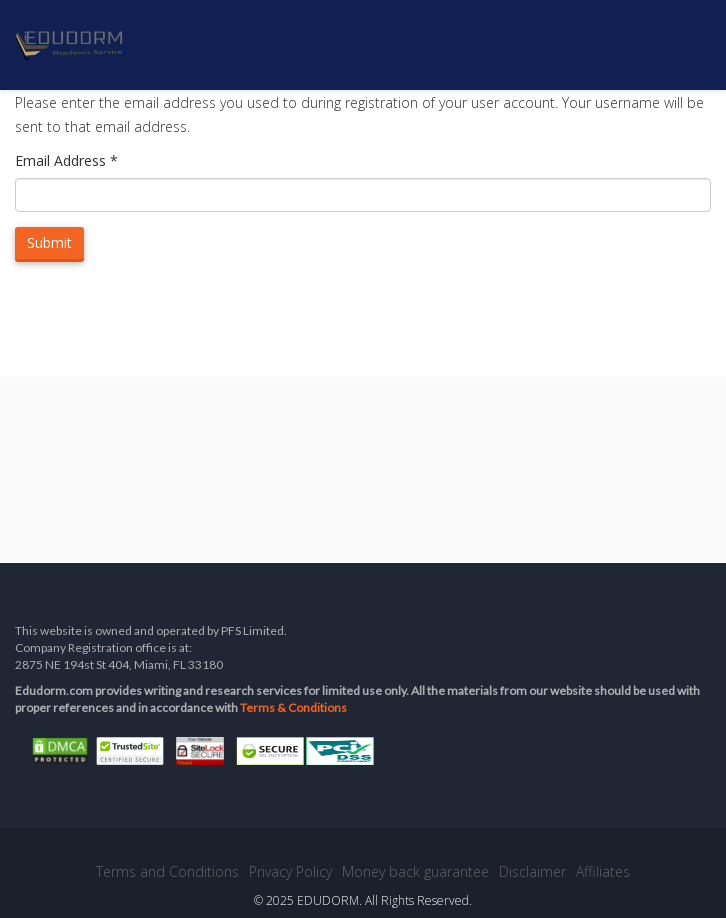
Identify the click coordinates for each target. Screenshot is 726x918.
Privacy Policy (290, 871)
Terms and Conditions (167, 871)
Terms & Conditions (293, 707)
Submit (49, 242)
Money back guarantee (415, 871)
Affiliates (603, 871)
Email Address (66, 160)
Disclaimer (532, 871)
